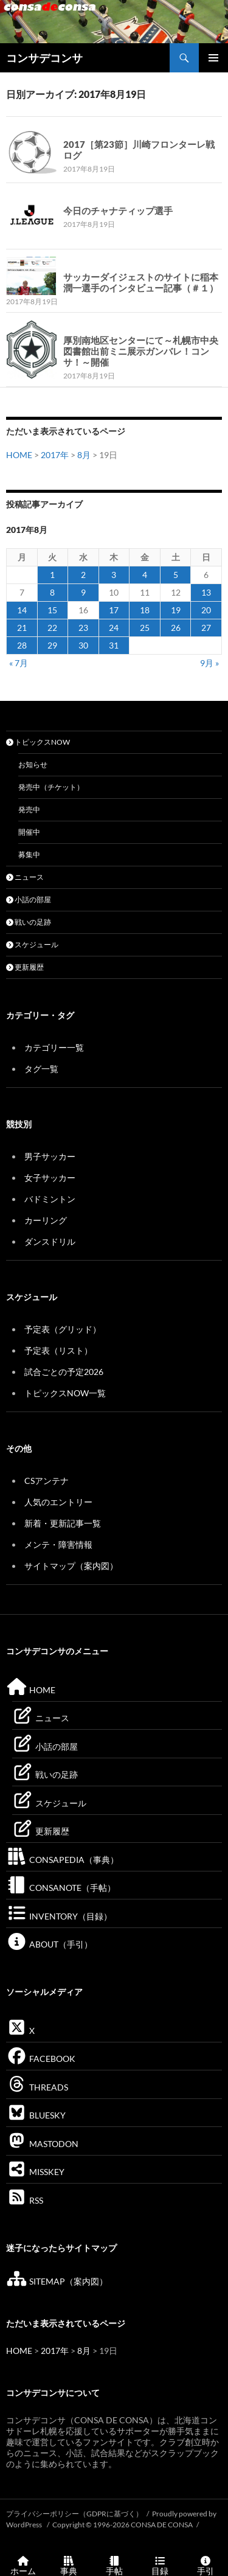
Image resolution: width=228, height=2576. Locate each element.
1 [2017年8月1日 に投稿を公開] (52, 574)
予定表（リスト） (58, 1350)
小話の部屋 (28, 899)
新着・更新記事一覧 (62, 1523)
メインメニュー (213, 57)
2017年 (55, 455)
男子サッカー (49, 1156)
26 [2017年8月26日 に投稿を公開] (176, 627)
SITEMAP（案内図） (57, 2281)
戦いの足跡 (28, 922)
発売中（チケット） (51, 787)
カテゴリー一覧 (54, 1047)
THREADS (37, 2087)
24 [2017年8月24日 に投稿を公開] (114, 627)
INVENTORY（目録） (59, 1916)
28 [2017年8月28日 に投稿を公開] (22, 645)
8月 (84, 455)
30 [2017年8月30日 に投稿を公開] (83, 645)
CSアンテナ (46, 1480)
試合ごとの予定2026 (63, 1371)
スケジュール (32, 944)
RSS (24, 2200)
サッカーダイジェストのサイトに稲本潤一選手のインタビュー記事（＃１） (140, 282)
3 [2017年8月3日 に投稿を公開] (113, 574)
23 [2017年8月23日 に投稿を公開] (83, 627)
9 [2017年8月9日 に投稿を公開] (83, 592)
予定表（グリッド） (62, 1329)
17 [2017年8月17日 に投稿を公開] (114, 610)
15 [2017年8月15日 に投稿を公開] (52, 610)
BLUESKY (36, 2115)
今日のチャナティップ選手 (118, 210)
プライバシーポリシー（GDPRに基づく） (74, 2513)
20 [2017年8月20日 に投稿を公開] (206, 610)
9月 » (209, 663)
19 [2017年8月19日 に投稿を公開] (176, 610)
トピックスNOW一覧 (65, 1393)
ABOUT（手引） (49, 1944)
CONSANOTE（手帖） (61, 1887)
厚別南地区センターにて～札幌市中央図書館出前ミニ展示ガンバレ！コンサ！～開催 (140, 351)
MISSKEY (35, 2172)
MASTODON (42, 2144)
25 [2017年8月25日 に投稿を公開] (145, 627)
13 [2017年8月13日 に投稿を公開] (206, 592)
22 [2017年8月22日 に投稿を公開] (52, 627)
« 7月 (18, 663)
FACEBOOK (40, 2058)
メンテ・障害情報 (58, 1544)
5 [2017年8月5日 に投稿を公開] (175, 574)
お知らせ (32, 764)
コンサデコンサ (44, 57)
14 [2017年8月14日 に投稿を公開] (22, 610)
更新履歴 (25, 967)
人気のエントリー (58, 1502)
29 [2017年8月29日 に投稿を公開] (52, 645)
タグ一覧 (41, 1068)
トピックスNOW (38, 742)
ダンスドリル (49, 1241)
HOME (19, 455)
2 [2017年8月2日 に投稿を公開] (83, 574)
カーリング (45, 1220)
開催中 (29, 832)
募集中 (29, 854)
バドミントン (49, 1199)
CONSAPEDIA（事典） (62, 1859)
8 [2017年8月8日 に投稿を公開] (52, 592)
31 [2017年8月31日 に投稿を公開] (114, 645)
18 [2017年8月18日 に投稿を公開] (145, 610)
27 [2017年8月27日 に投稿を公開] (206, 627)
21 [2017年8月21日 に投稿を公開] (22, 627)
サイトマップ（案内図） (71, 1566)
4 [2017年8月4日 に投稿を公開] (144, 574)
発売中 (29, 809)
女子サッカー (49, 1177)
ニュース (25, 877)
